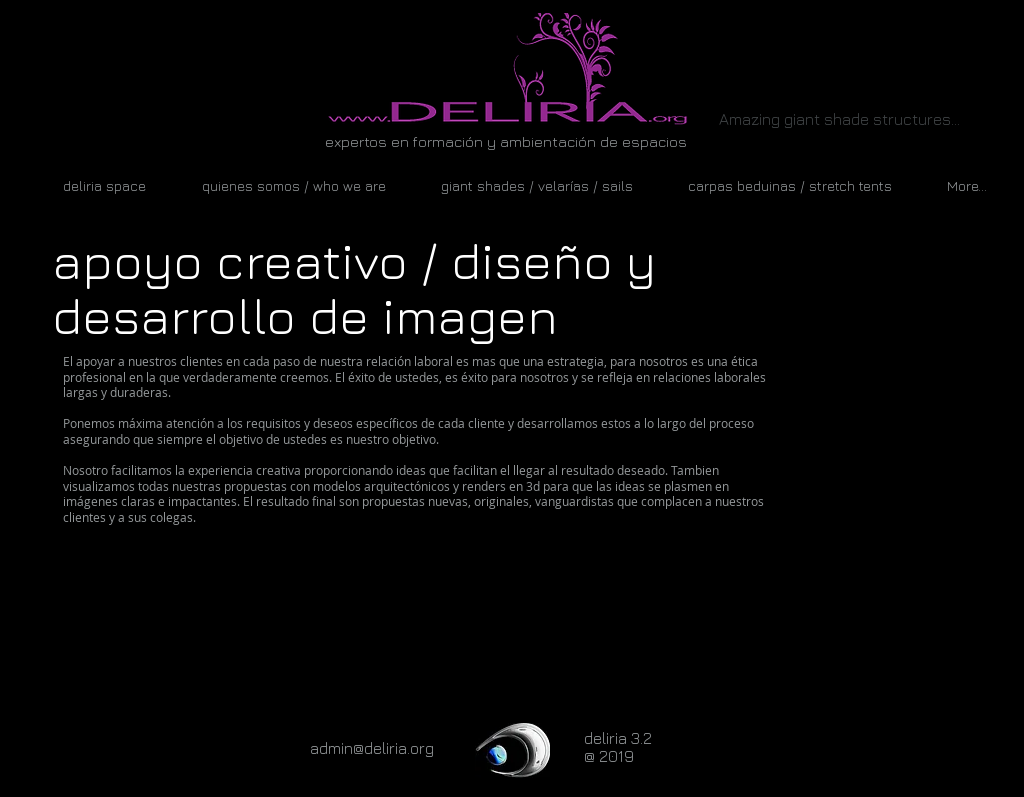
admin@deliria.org (372, 748)
